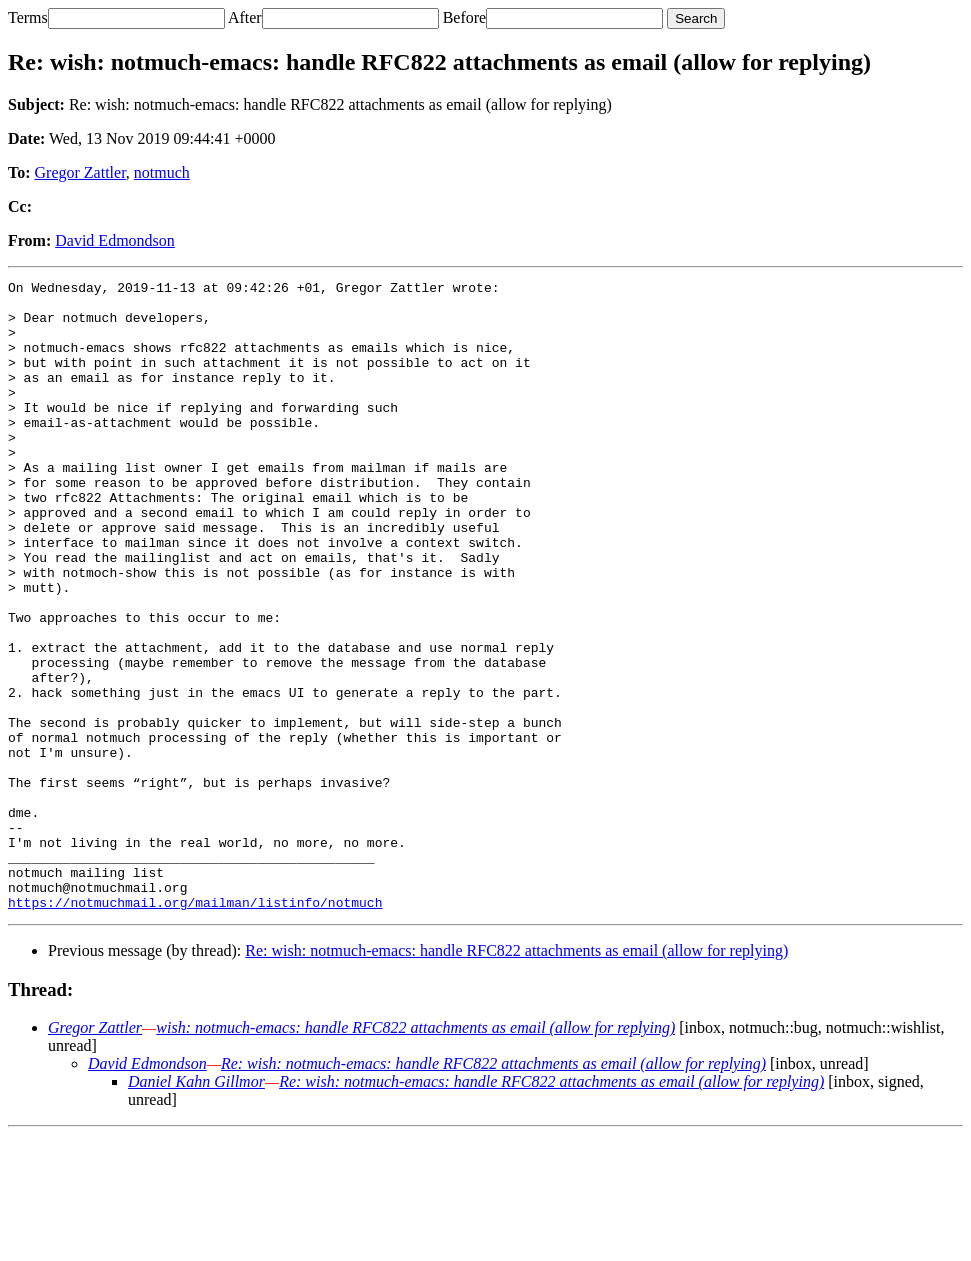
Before (465, 17)
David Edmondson (115, 240)
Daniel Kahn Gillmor (196, 1207)
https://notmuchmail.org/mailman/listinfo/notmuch (195, 1028)
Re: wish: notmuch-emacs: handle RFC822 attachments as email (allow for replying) (516, 1076)
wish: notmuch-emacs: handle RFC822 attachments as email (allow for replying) (415, 1153)
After (245, 17)
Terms (28, 17)
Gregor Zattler (80, 172)
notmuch (162, 172)
